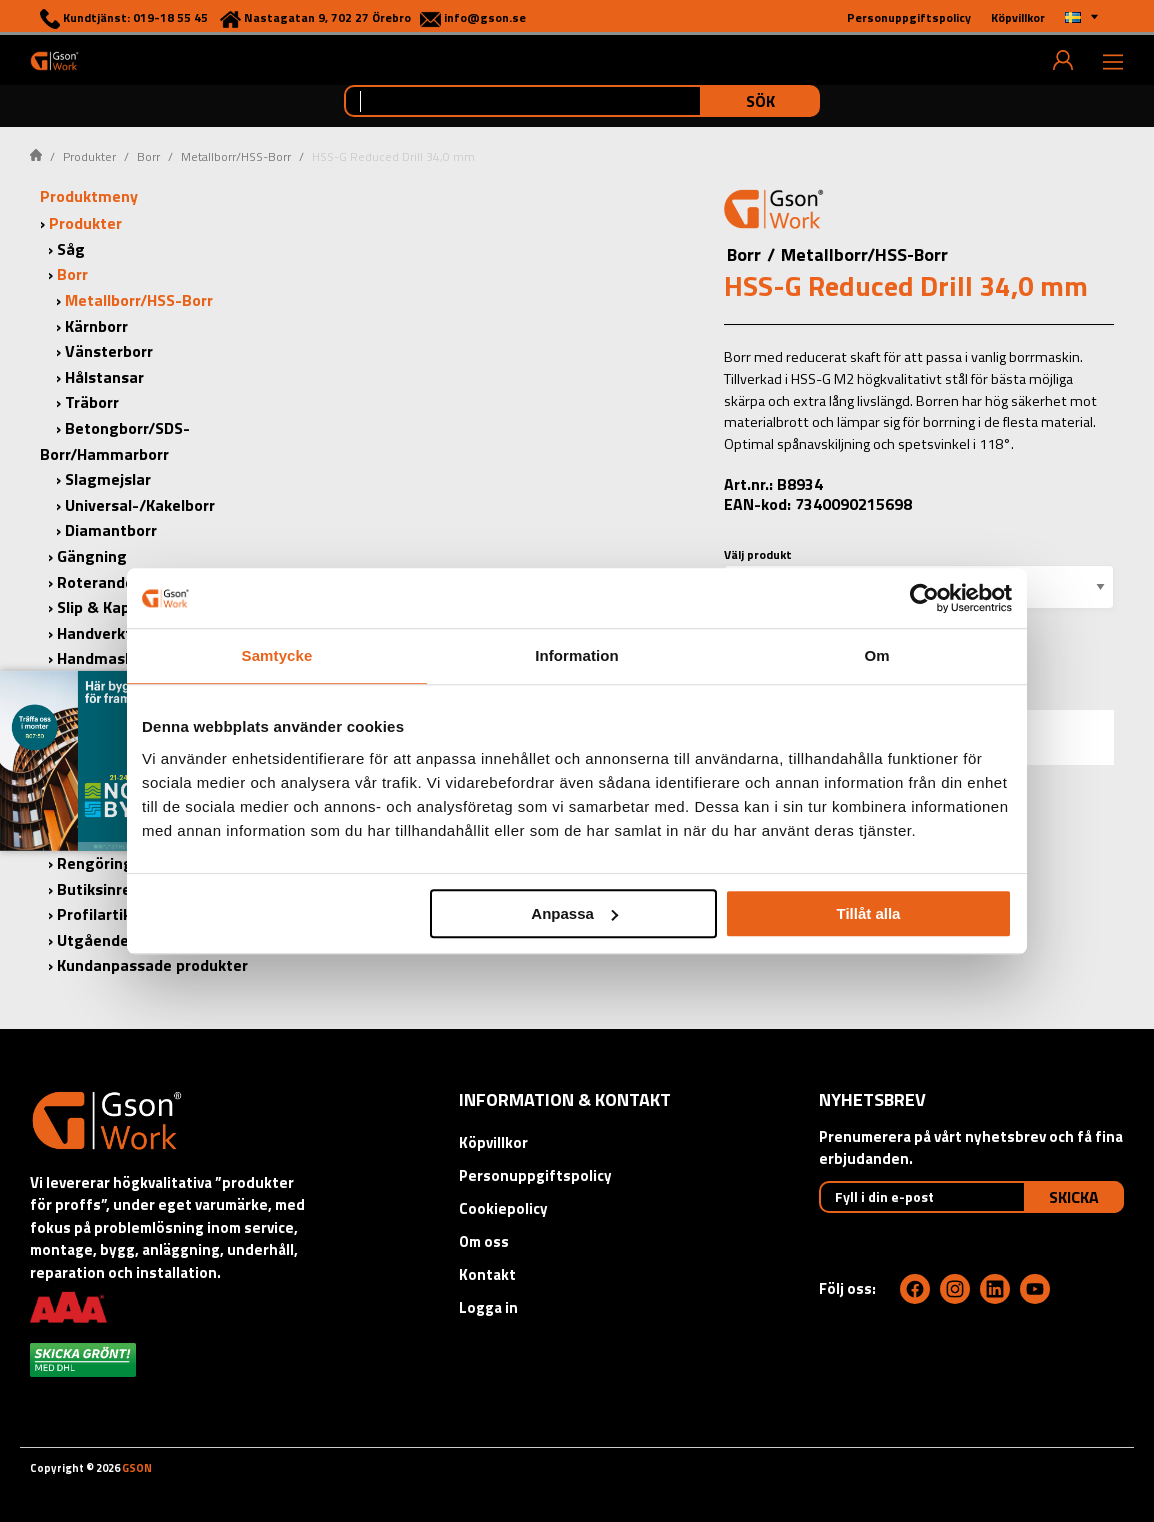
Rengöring (95, 863)
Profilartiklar (103, 914)
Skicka (1074, 1197)
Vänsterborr (109, 351)
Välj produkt (758, 554)
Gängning (92, 556)
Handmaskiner (109, 658)
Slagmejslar (108, 479)
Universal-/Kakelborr (140, 505)
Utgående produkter (131, 940)
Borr (148, 156)
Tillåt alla (868, 913)
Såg (71, 249)
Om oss (484, 1241)
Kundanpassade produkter (152, 965)
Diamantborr (111, 530)
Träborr (92, 402)
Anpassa (574, 913)
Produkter (89, 156)
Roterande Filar (113, 582)
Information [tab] (577, 655)
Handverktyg (103, 633)
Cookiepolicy (503, 1208)
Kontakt (487, 1274)
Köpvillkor (493, 1142)
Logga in (488, 1307)
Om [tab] (876, 655)
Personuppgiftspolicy (535, 1175)
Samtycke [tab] (277, 655)
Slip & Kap (93, 607)
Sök (760, 101)
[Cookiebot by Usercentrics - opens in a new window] (924, 598)
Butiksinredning (114, 889)
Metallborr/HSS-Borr (236, 156)
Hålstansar (104, 377)
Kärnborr (96, 326)
